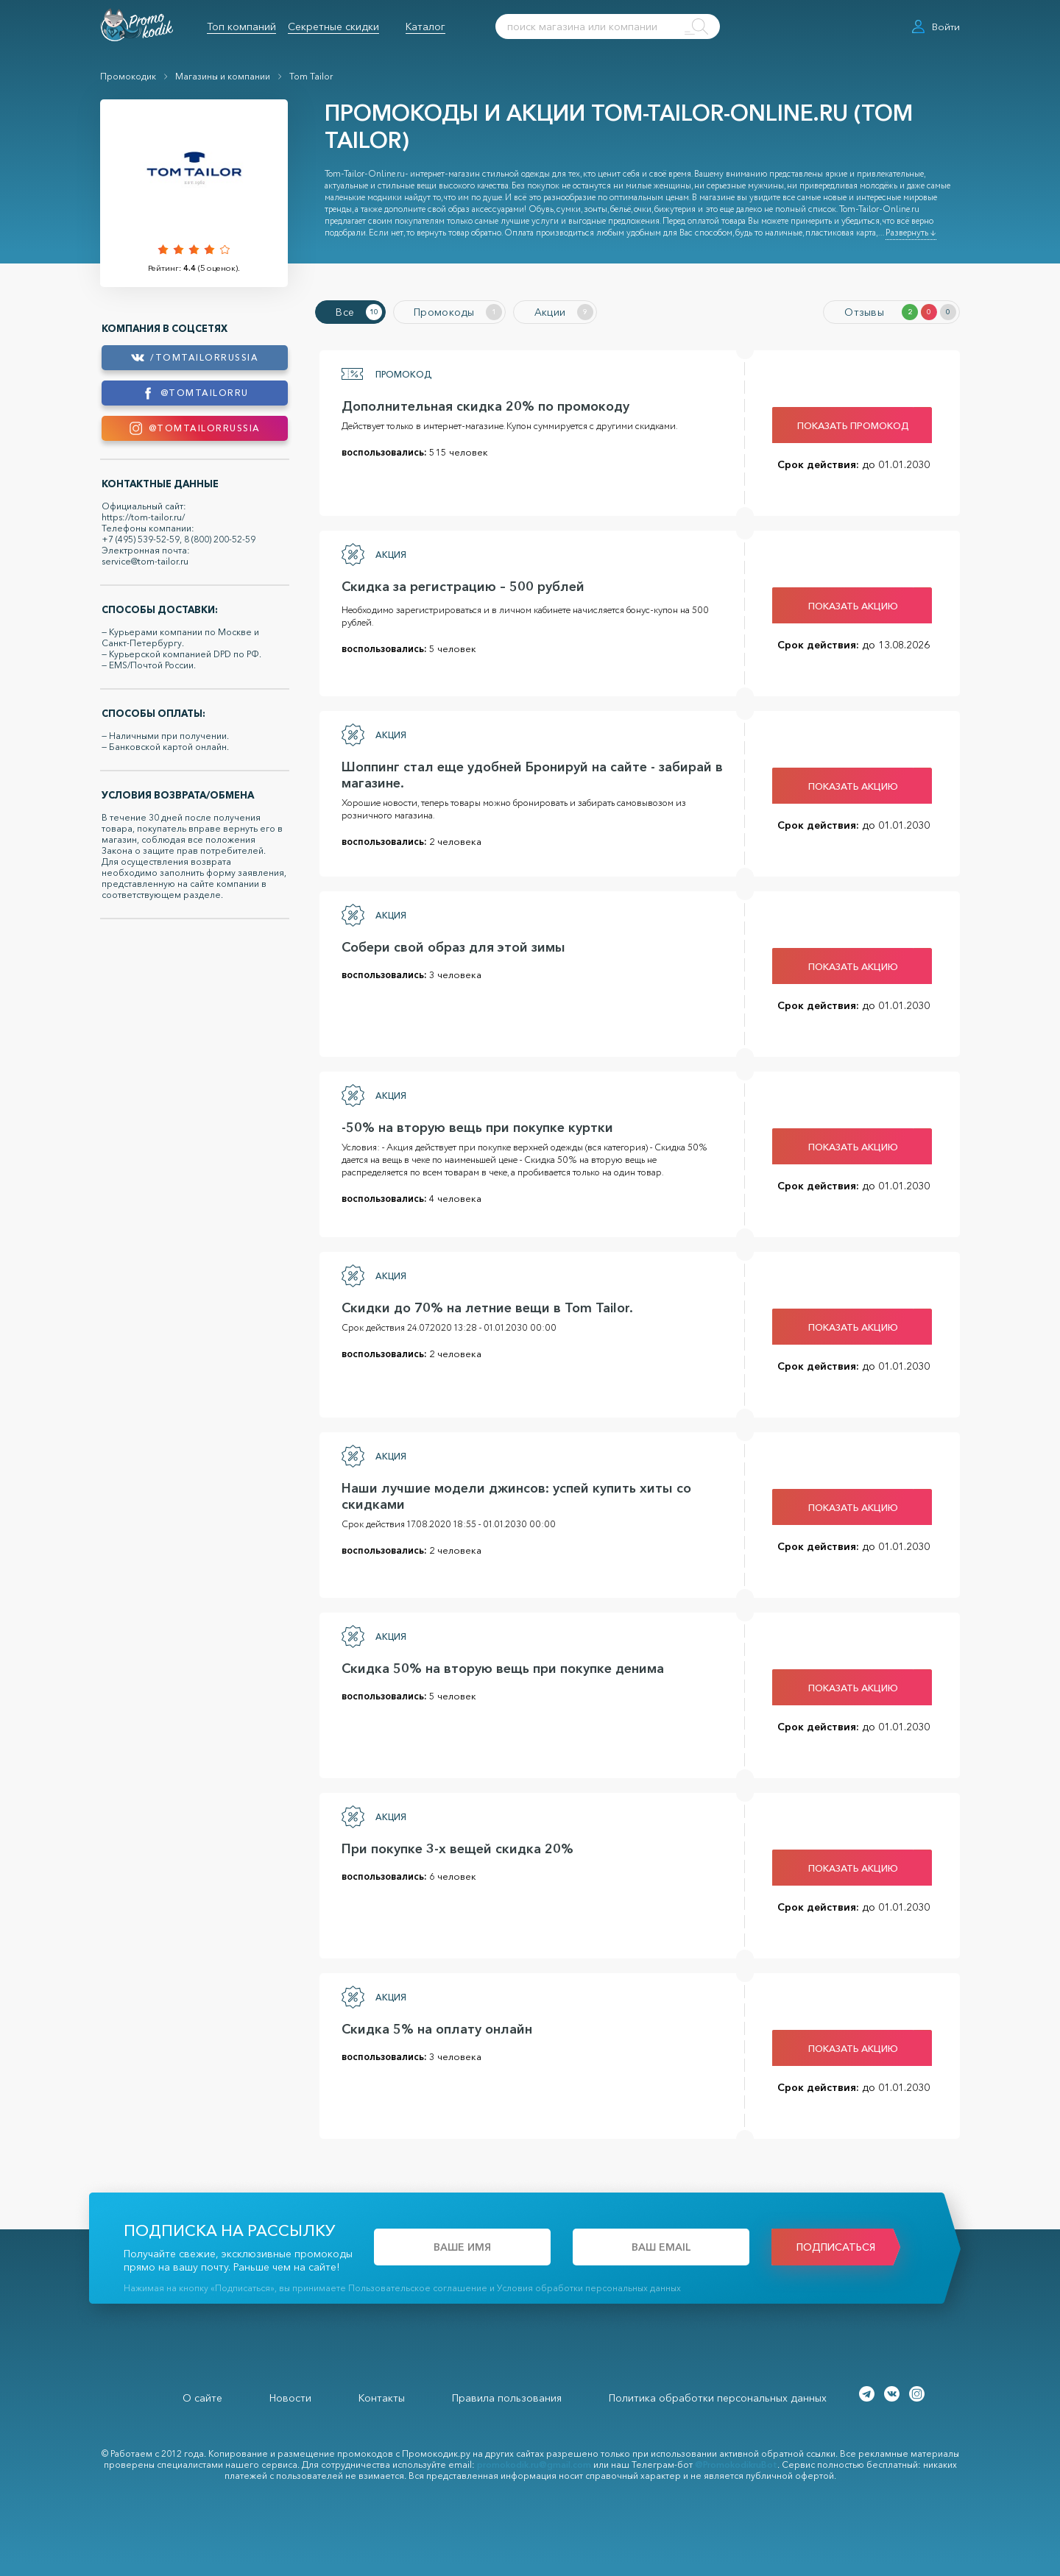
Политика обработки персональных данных (718, 2395)
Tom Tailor (311, 76)
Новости (290, 2395)
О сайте (202, 2395)
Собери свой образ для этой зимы (449, 945)
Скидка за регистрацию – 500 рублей (458, 584)
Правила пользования (507, 2395)
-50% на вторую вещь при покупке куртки (473, 1125)
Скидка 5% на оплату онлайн (432, 2027)
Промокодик (128, 76)
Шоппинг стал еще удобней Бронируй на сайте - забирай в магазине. (527, 773)
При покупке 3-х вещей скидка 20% (453, 1847)
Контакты (381, 2395)
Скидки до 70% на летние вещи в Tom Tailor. (483, 1306)
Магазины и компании (222, 76)
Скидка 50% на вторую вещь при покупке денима (498, 1666)
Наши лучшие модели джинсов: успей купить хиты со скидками (512, 1494)
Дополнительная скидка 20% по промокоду (481, 404)
